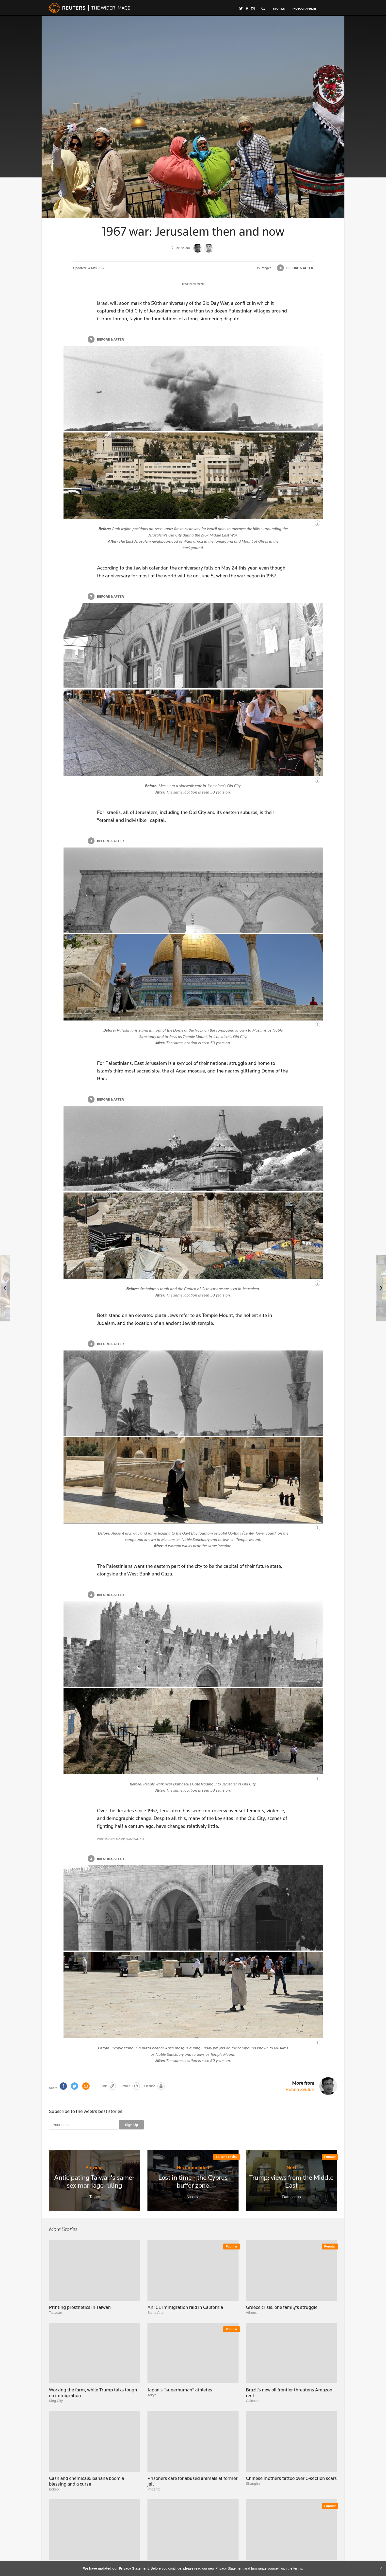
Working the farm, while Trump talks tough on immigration (93, 2392)
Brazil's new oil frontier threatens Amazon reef (289, 2392)
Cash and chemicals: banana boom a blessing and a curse (86, 2481)
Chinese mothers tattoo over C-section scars (291, 2478)
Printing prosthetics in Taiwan (80, 2307)
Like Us (247, 8)
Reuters (67, 8)
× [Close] (380, 2568)
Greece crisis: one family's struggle (282, 2307)
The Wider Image (109, 8)
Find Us (253, 8)
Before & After (299, 268)
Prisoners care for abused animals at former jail (192, 2481)
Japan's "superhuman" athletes (179, 2390)
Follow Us (241, 8)
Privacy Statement (229, 2568)
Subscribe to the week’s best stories (85, 2111)
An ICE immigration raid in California (185, 2307)
